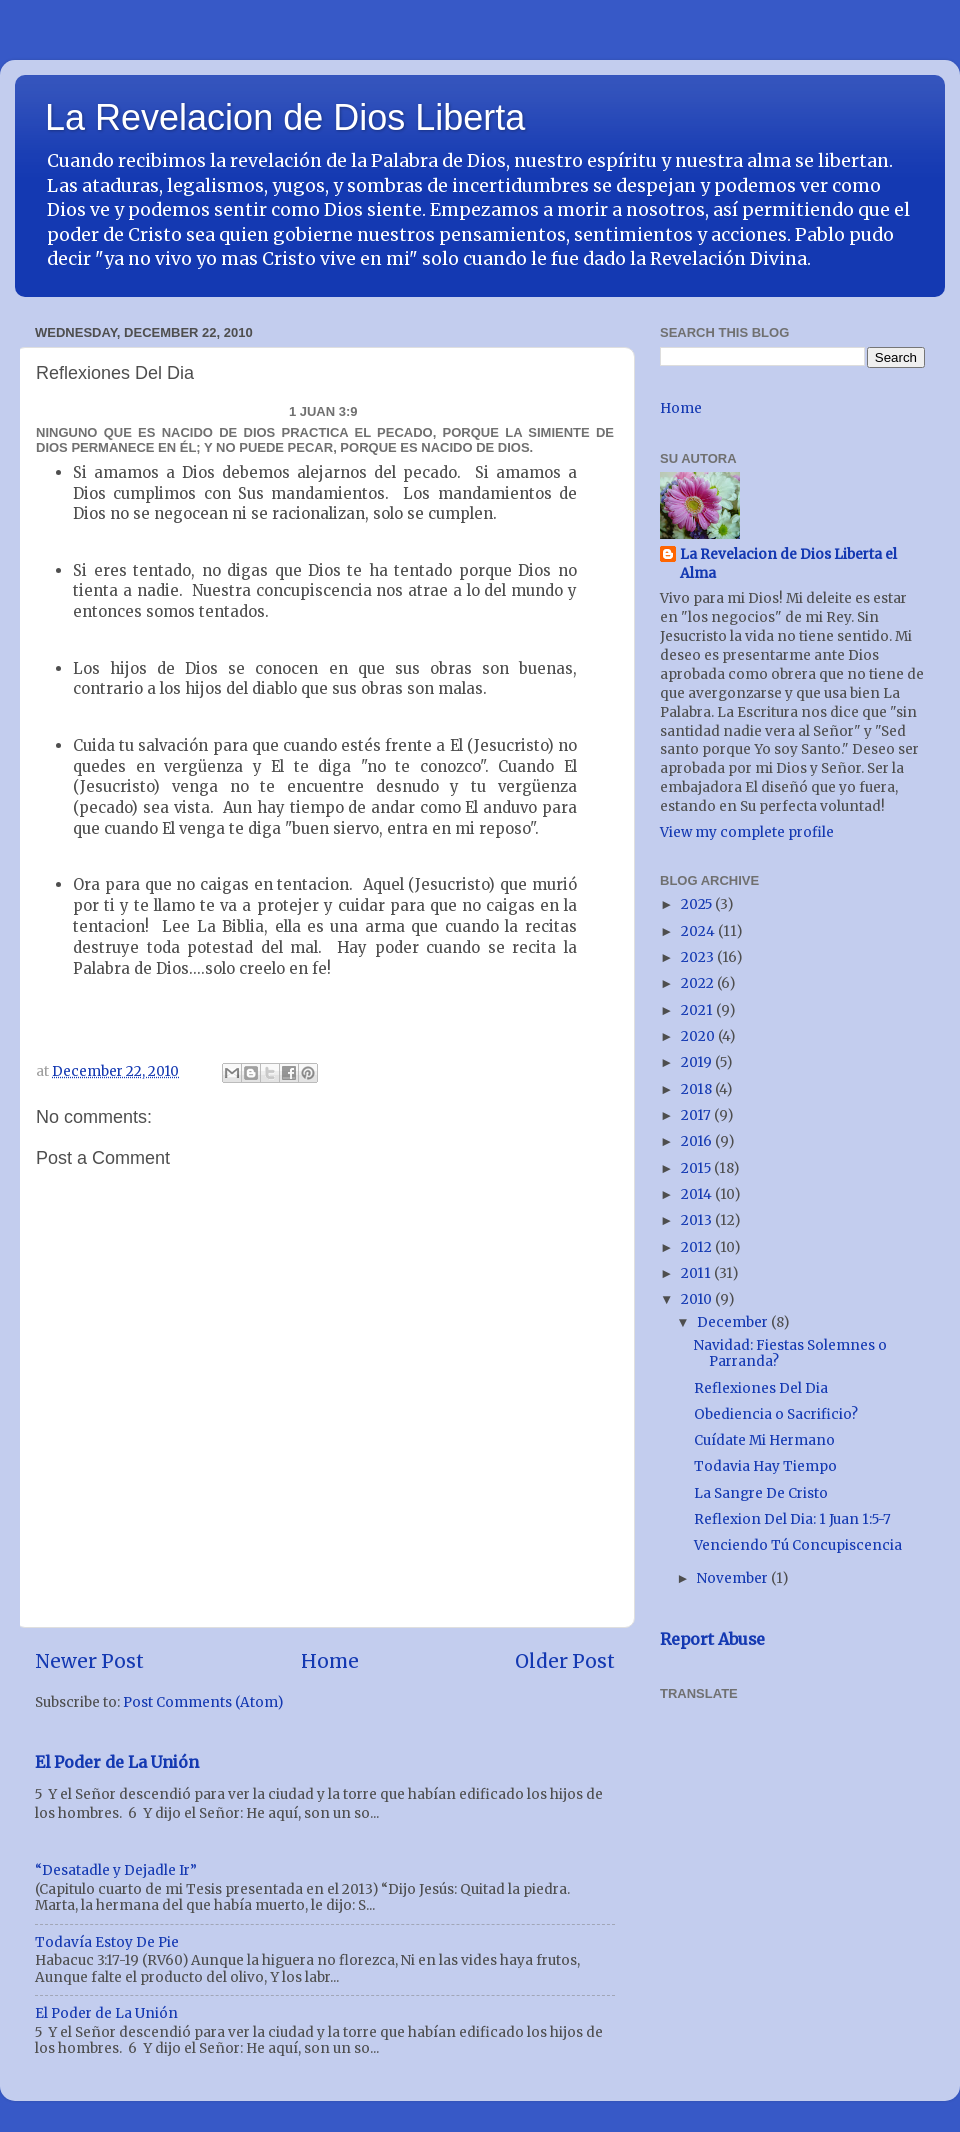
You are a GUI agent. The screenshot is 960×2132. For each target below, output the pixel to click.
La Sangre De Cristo (761, 1493)
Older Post (565, 1661)
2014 (698, 1194)
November (734, 1578)
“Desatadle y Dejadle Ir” (116, 1870)
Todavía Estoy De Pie (107, 1942)
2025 (698, 904)
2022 (699, 983)
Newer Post (89, 1661)
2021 (698, 1010)
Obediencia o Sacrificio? (776, 1414)
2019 (698, 1062)
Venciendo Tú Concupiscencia (798, 1545)
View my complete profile (747, 832)
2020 (699, 1036)
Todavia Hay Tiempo (765, 1466)
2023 (699, 957)
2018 (698, 1089)
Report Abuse (712, 1639)
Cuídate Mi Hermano (764, 1440)
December (734, 1322)
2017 (697, 1115)
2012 (698, 1247)
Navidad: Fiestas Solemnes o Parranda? (790, 1353)
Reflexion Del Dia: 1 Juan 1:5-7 (792, 1519)
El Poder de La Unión (117, 1762)
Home (330, 1661)
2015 (697, 1168)
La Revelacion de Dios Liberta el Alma (788, 564)
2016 (698, 1141)
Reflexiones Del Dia (761, 1388)
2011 (697, 1273)
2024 (699, 931)
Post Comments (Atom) (203, 1702)
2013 (698, 1220)
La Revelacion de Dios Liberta (285, 117)
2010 (698, 1299)
